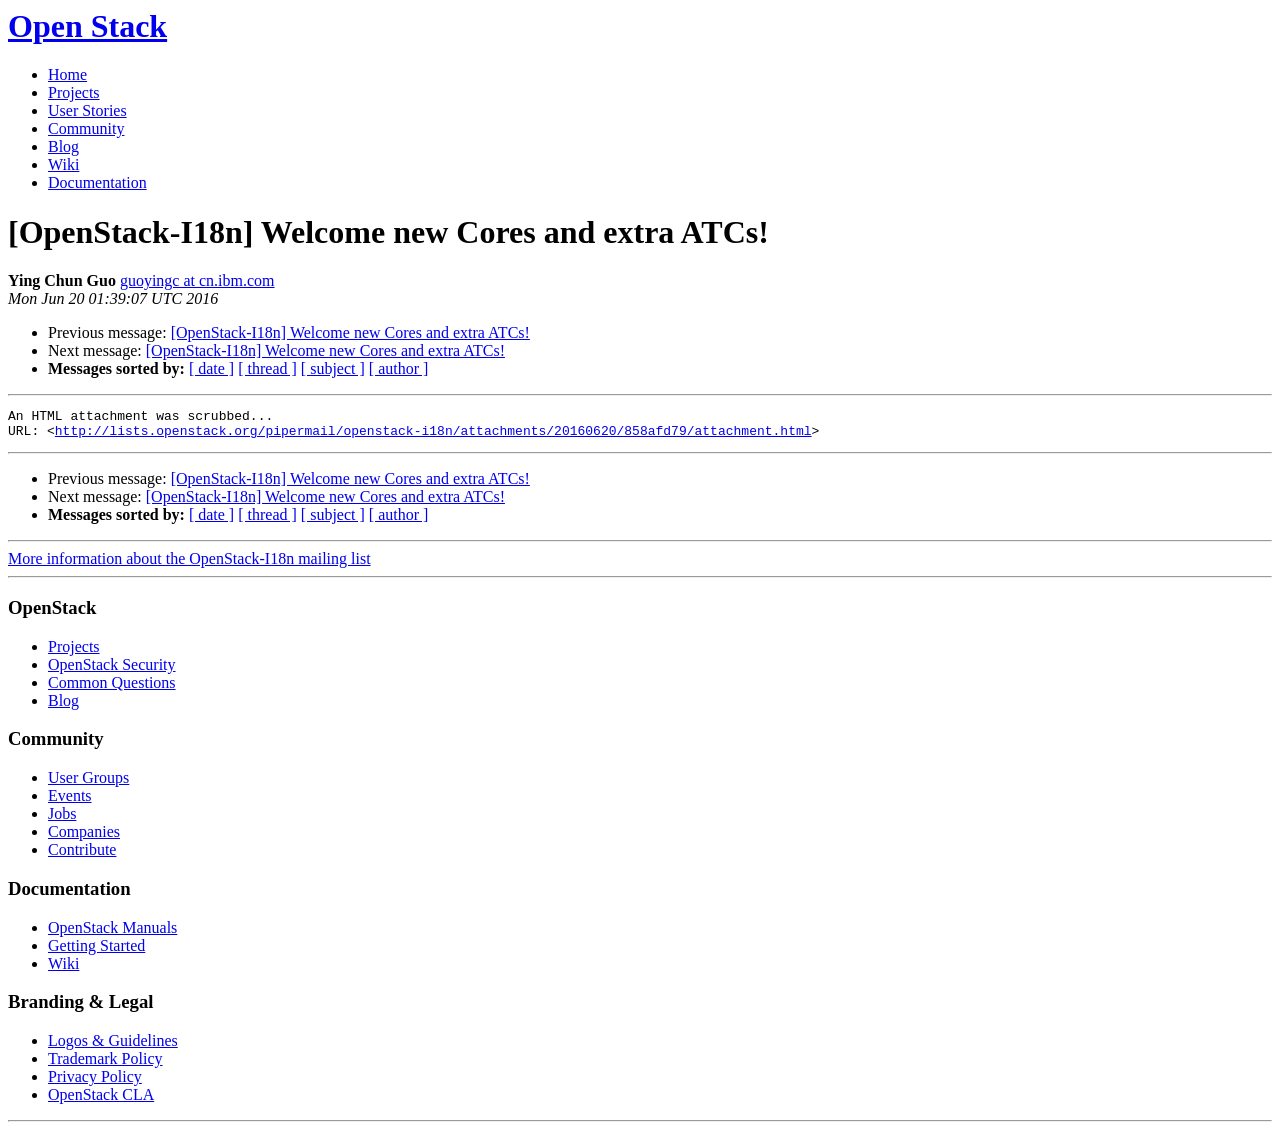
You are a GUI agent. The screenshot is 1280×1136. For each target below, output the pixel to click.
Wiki (63, 164)
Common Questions (112, 688)
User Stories (87, 110)
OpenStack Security (112, 670)
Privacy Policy (95, 1082)
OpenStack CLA (101, 1100)
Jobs (62, 819)
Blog (63, 146)
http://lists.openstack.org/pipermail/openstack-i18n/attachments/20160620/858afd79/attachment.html (433, 436)
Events (70, 801)
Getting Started (96, 951)
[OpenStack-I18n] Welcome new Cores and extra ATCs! (350, 332)
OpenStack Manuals (112, 933)
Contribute (82, 855)
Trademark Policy (105, 1064)
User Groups (88, 783)
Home (67, 74)
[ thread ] (267, 368)
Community (86, 128)
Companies (84, 837)
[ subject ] (333, 368)
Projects (74, 92)
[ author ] (399, 368)
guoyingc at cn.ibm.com (197, 280)
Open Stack (87, 26)
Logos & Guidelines (113, 1046)
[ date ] (211, 368)
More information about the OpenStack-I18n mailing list (189, 564)
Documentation (97, 182)
